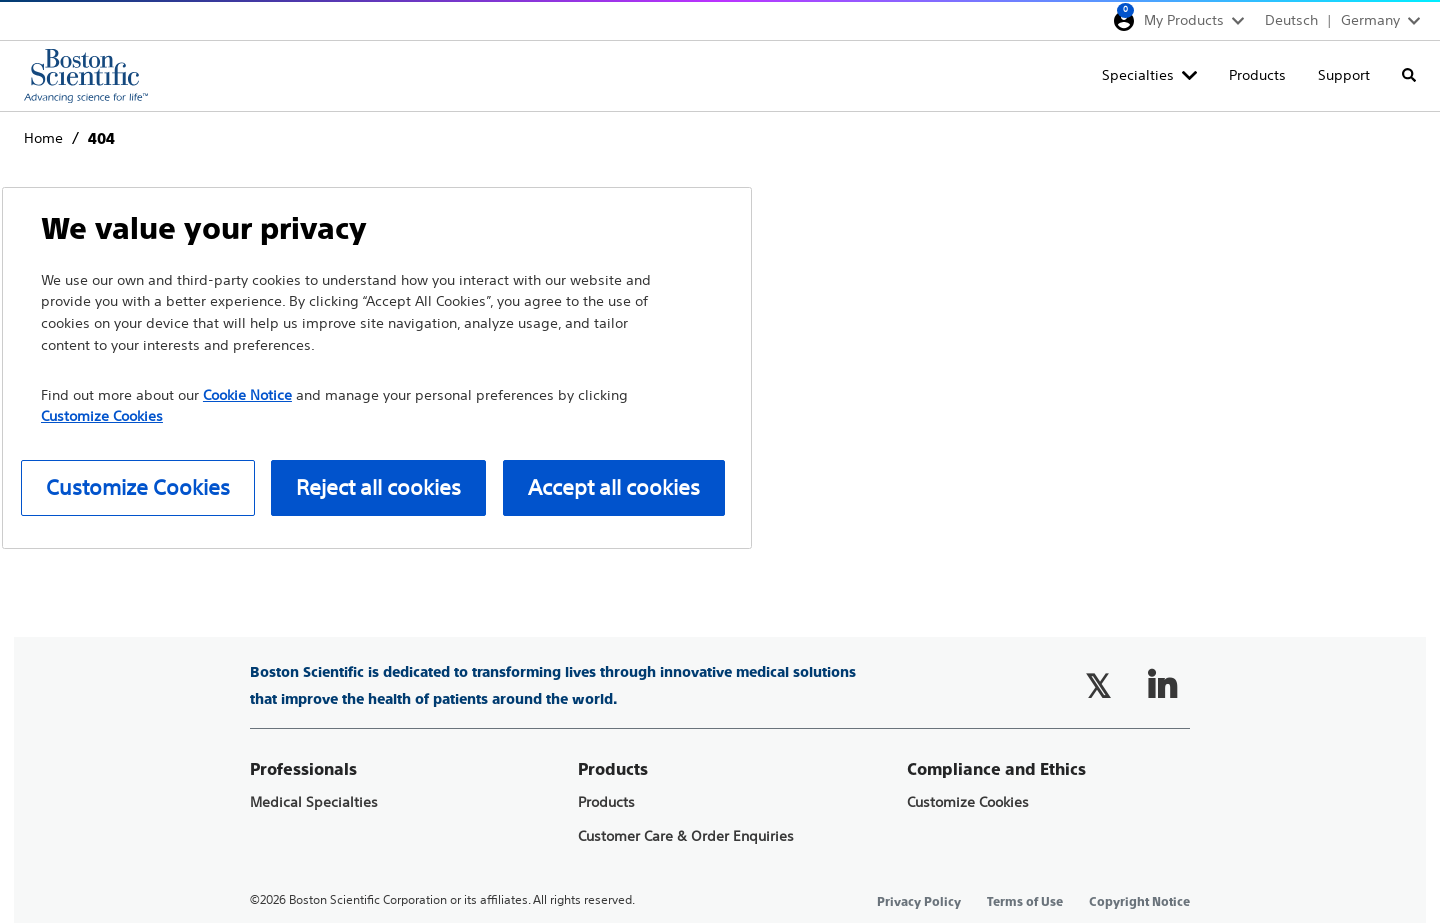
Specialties (1138, 75)
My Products (1184, 20)
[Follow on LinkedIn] (1162, 686)
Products (1257, 75)
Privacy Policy (919, 902)
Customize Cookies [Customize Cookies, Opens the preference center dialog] (138, 487)
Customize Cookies (968, 802)
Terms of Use (1025, 902)
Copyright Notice (1139, 902)
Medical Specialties (314, 802)
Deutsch (1291, 20)
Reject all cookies (378, 487)
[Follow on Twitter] (1098, 686)
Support (1344, 75)
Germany (1370, 20)
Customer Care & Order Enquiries (686, 836)
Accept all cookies (614, 487)
